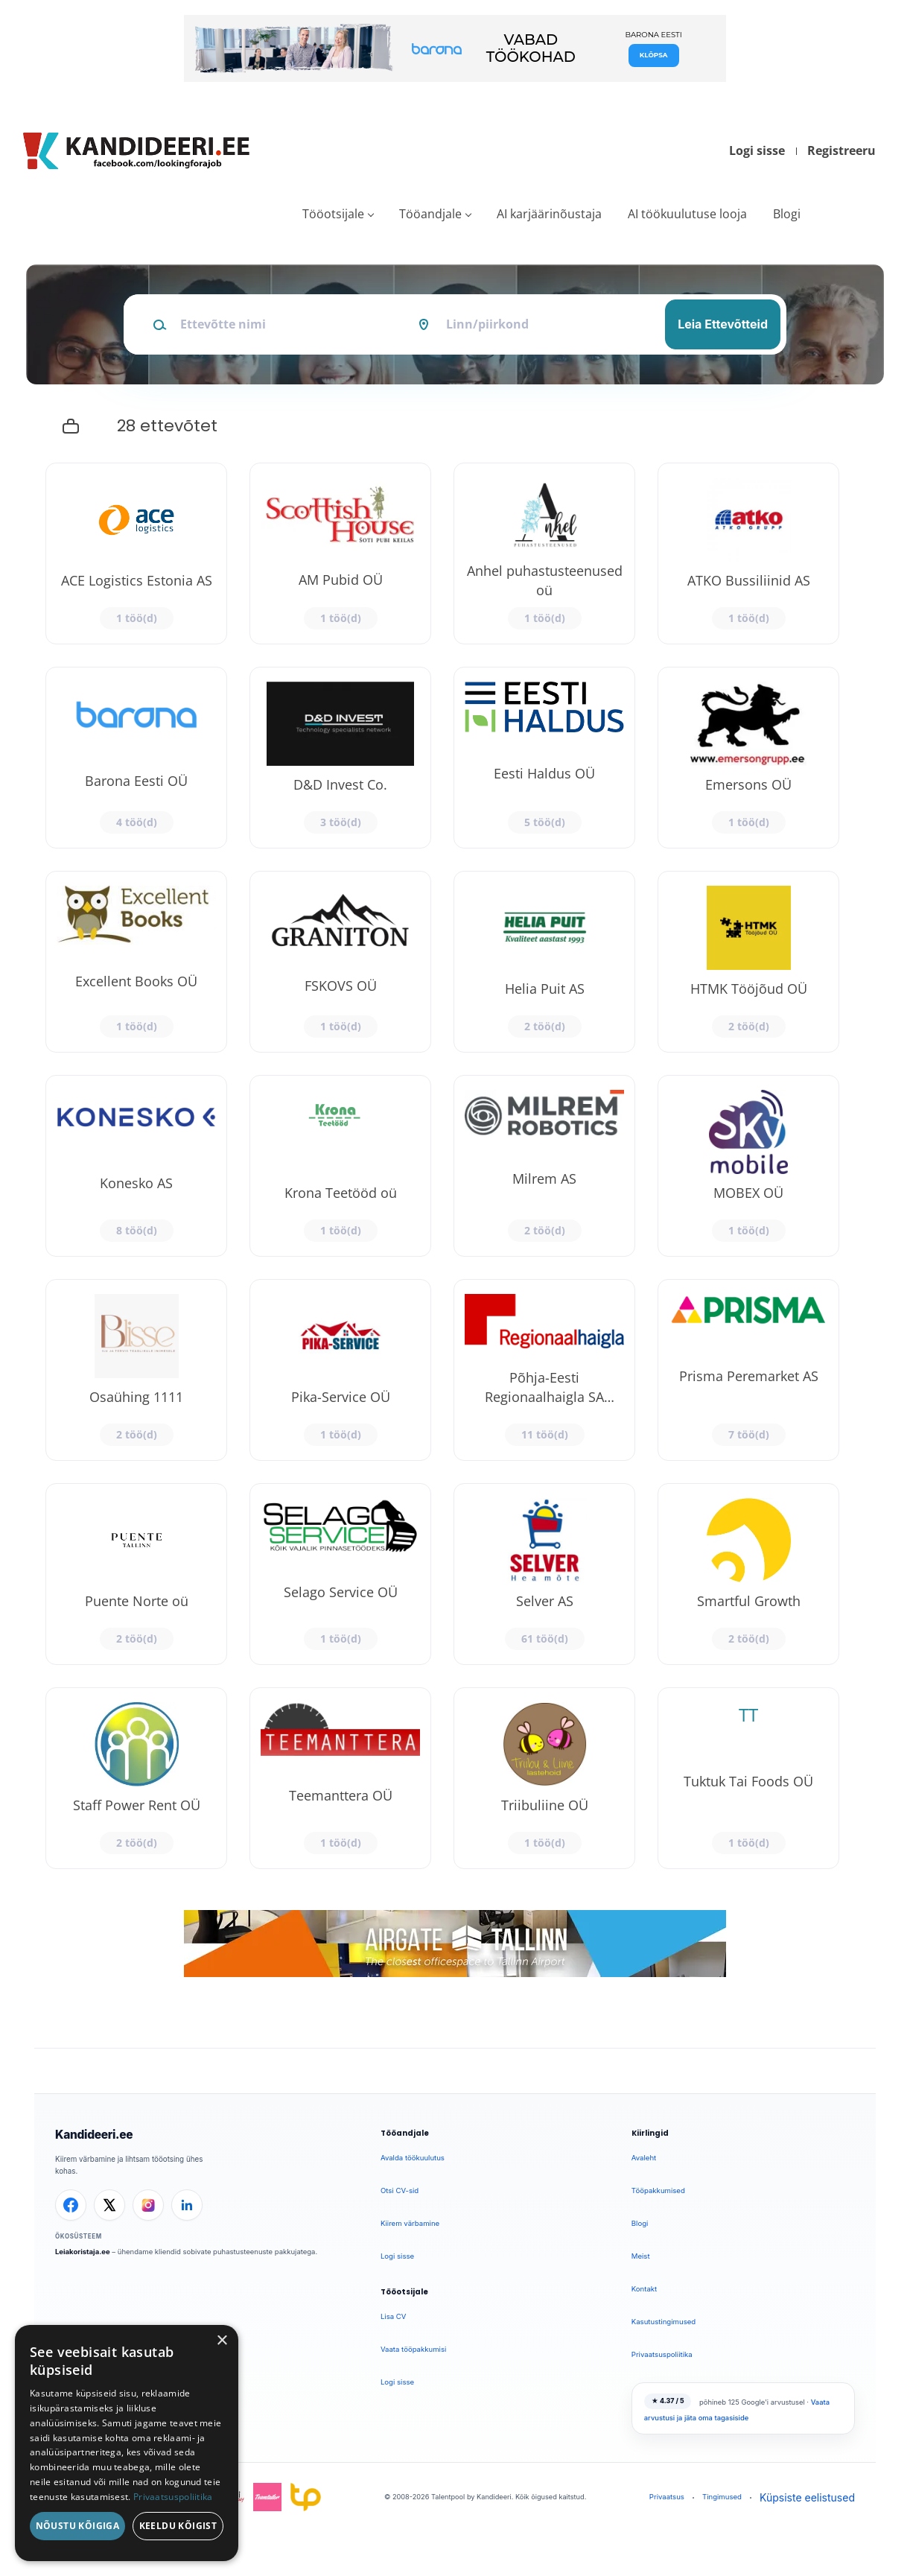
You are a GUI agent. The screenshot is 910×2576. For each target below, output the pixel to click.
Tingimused (722, 2497)
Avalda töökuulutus (413, 2158)
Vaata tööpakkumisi (413, 2349)
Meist (640, 2256)
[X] (109, 2205)
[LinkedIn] (187, 2205)
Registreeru (841, 150)
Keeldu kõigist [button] (178, 2525)
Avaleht (643, 2158)
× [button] (221, 2341)
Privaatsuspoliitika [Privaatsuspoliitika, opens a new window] (173, 2496)
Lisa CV (394, 2316)
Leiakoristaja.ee (82, 2251)
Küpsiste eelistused (807, 2497)
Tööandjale (430, 213)
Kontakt (644, 2289)
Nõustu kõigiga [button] (78, 2525)
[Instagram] (148, 2205)
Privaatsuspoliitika (662, 2354)
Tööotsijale (333, 213)
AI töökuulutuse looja (687, 213)
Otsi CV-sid (400, 2190)
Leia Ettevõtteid (723, 324)
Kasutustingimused (663, 2322)
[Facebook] (70, 2205)
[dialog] (126, 2443)
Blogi (787, 213)
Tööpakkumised (658, 2190)
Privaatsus (666, 2497)
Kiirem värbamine (410, 2223)
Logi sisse (757, 150)
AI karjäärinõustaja (549, 213)
